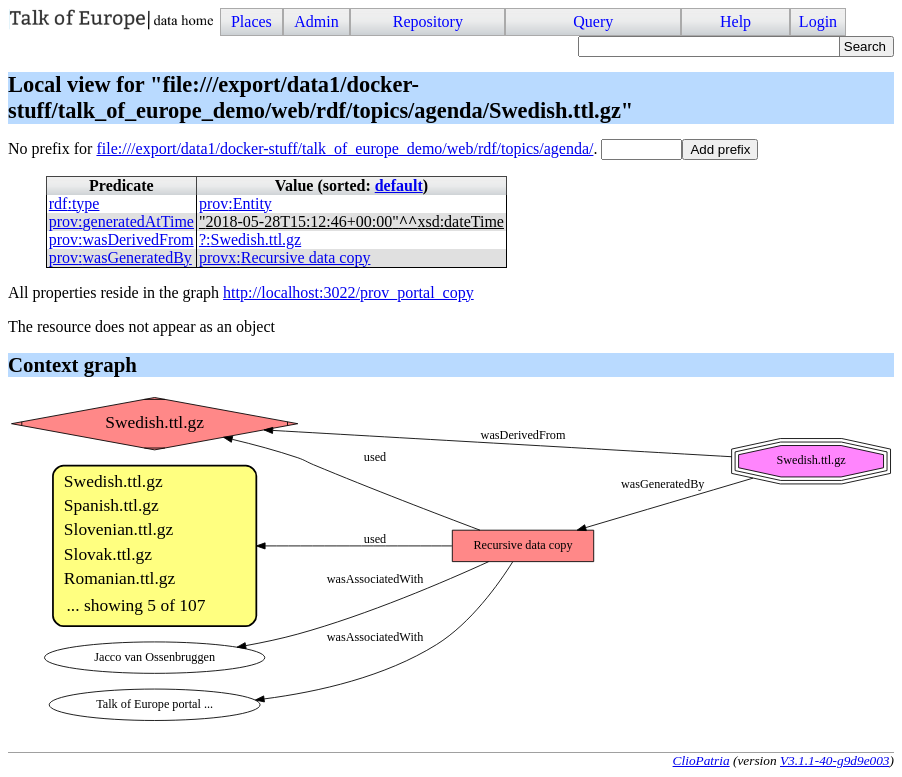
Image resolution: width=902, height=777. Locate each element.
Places (251, 21)
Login (818, 21)
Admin (316, 21)
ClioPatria (701, 760)
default (399, 185)
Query (593, 21)
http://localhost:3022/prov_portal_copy (348, 292)
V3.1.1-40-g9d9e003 (835, 760)
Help (735, 21)
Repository (428, 21)
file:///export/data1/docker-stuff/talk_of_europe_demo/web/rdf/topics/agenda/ (344, 148)
